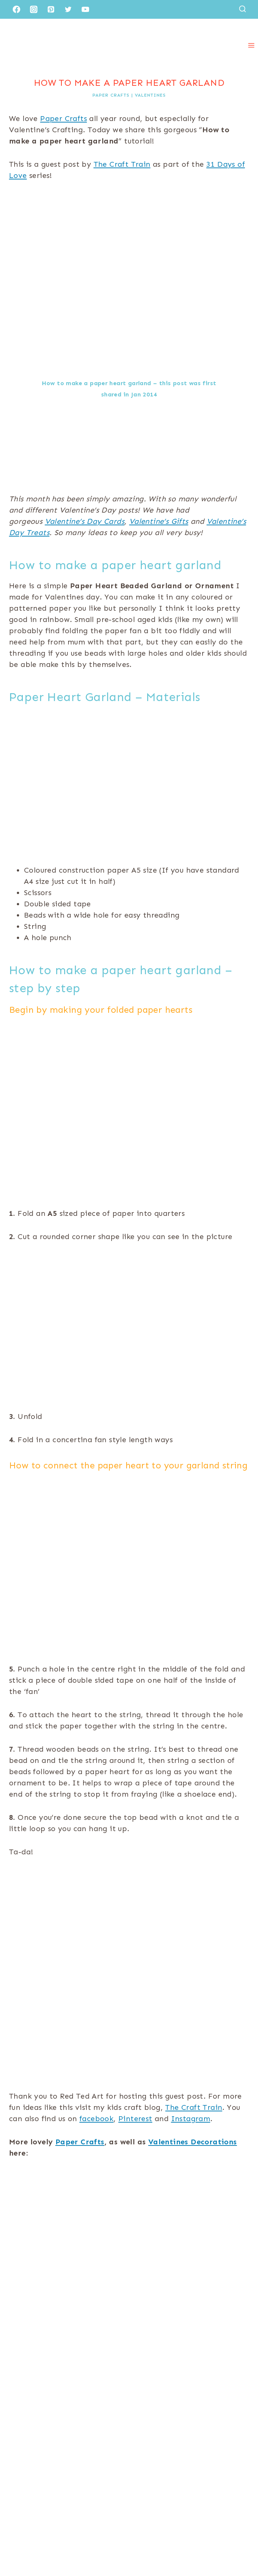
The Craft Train (122, 164)
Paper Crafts (111, 95)
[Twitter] (68, 9)
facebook (96, 2118)
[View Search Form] (242, 9)
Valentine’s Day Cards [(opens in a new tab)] (84, 521)
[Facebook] (16, 9)
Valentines (150, 95)
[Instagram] (33, 9)
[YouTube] (85, 9)
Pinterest (135, 2118)
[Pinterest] (50, 9)
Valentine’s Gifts (158, 521)
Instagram (190, 2118)
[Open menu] (251, 45)
